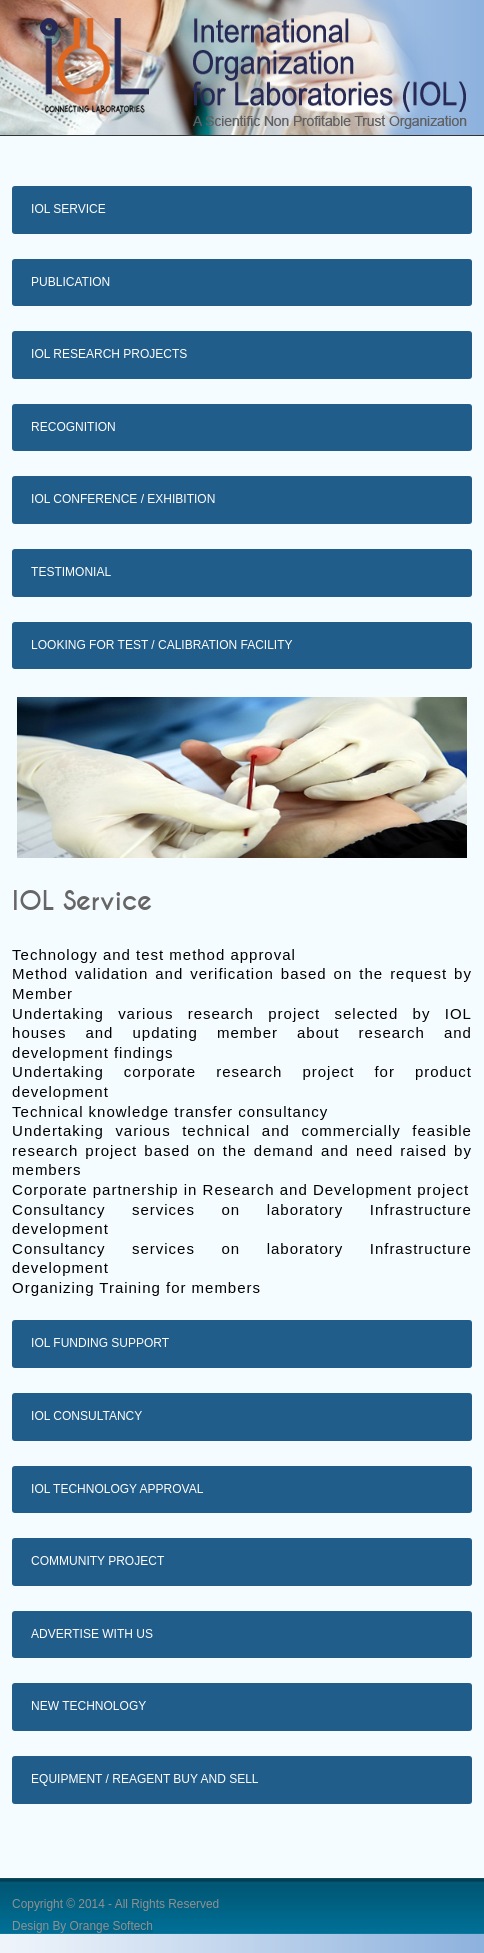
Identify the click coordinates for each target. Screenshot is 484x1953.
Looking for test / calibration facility (161, 645)
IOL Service (68, 209)
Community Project (97, 1561)
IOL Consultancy (86, 1416)
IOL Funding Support (100, 1343)
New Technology (88, 1706)
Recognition (73, 427)
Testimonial (71, 572)
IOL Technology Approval (117, 1489)
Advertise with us (92, 1634)
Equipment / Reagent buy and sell (144, 1779)
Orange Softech (111, 1926)
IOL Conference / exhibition (123, 499)
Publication (70, 282)
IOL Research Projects (109, 354)
